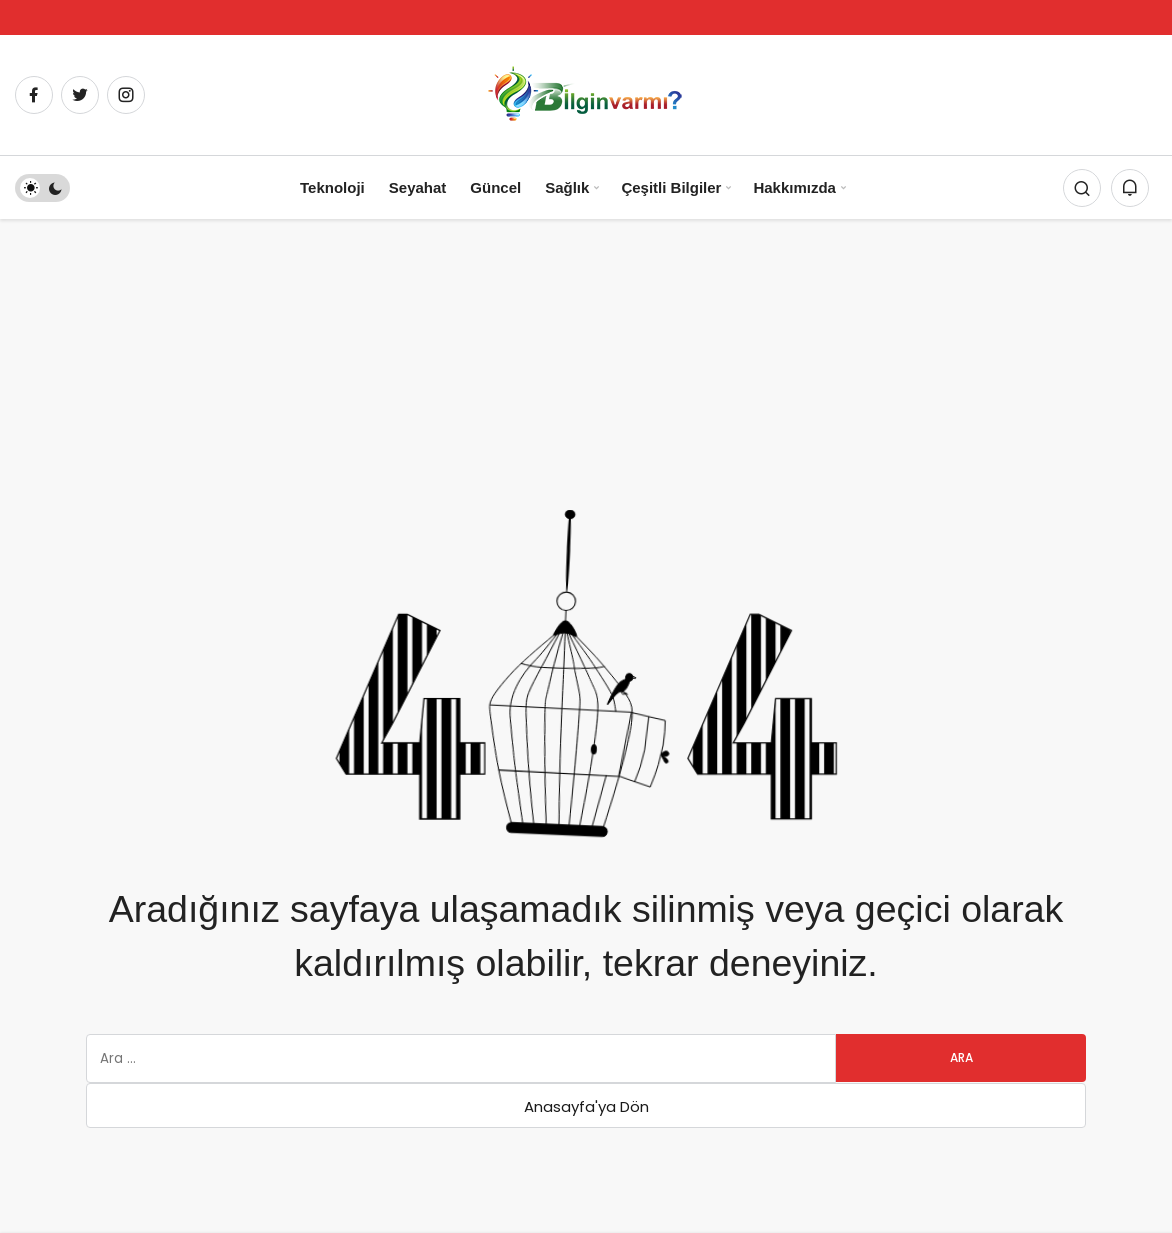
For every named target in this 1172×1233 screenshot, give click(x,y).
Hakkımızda (794, 187)
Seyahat (418, 187)
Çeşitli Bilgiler (671, 187)
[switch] (42, 188)
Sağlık (567, 187)
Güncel (495, 187)
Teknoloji (332, 187)
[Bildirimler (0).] (1130, 188)
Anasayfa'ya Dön (586, 1106)
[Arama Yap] (1082, 188)
